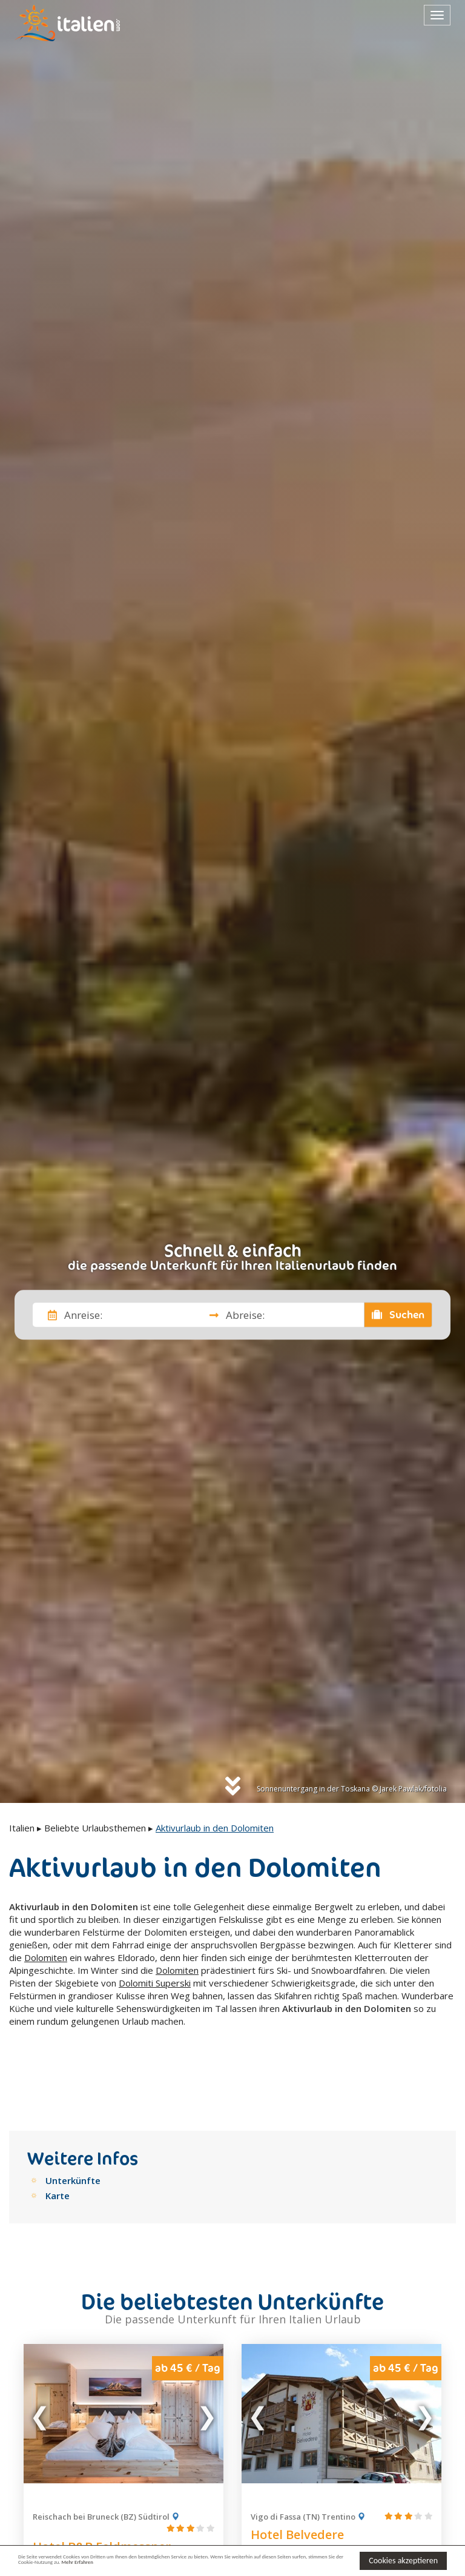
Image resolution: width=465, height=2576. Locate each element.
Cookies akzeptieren (403, 2559)
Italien (22, 1828)
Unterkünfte (73, 2126)
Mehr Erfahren (271, 2566)
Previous (40, 2359)
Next (206, 2359)
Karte (57, 2141)
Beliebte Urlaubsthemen (95, 1828)
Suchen (398, 1314)
